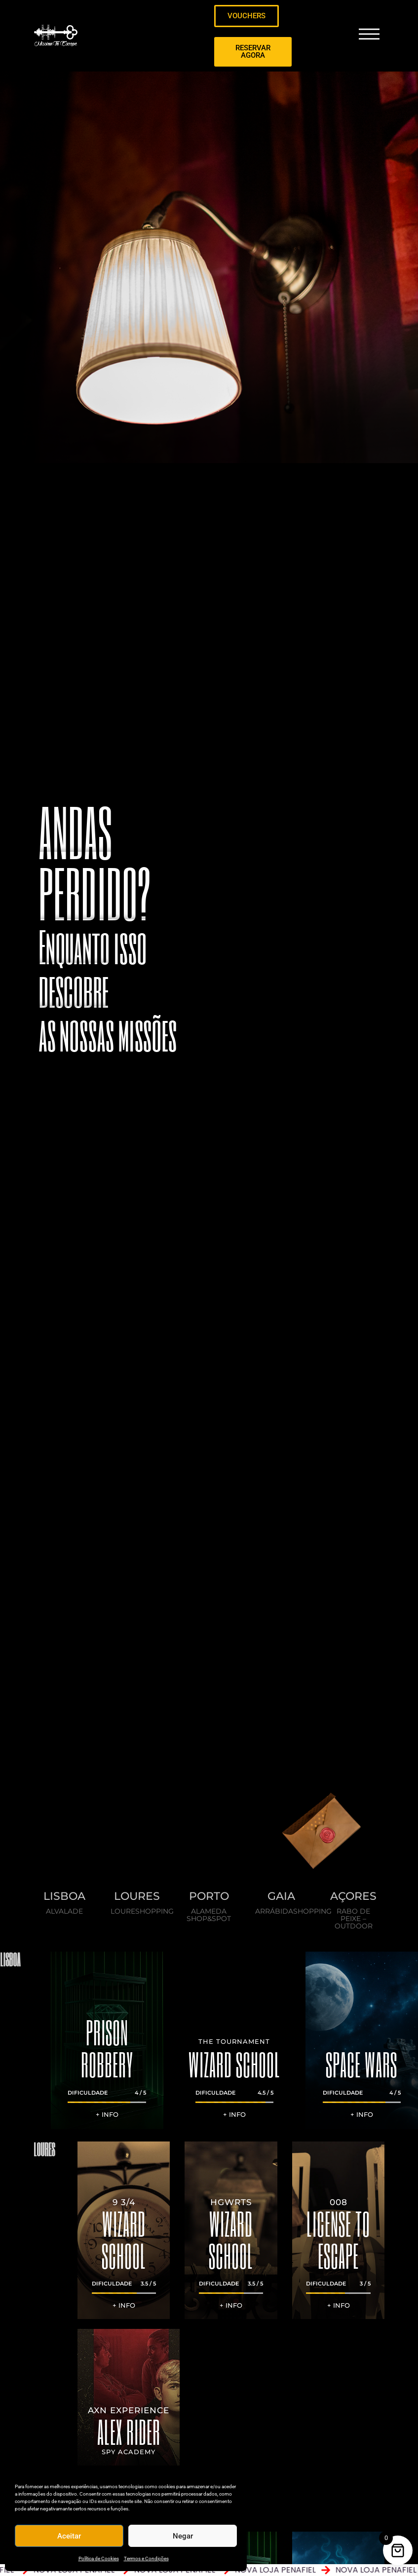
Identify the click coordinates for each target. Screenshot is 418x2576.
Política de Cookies (98, 2558)
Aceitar (69, 2536)
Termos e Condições (146, 2558)
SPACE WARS (361, 2064)
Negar (183, 2536)
